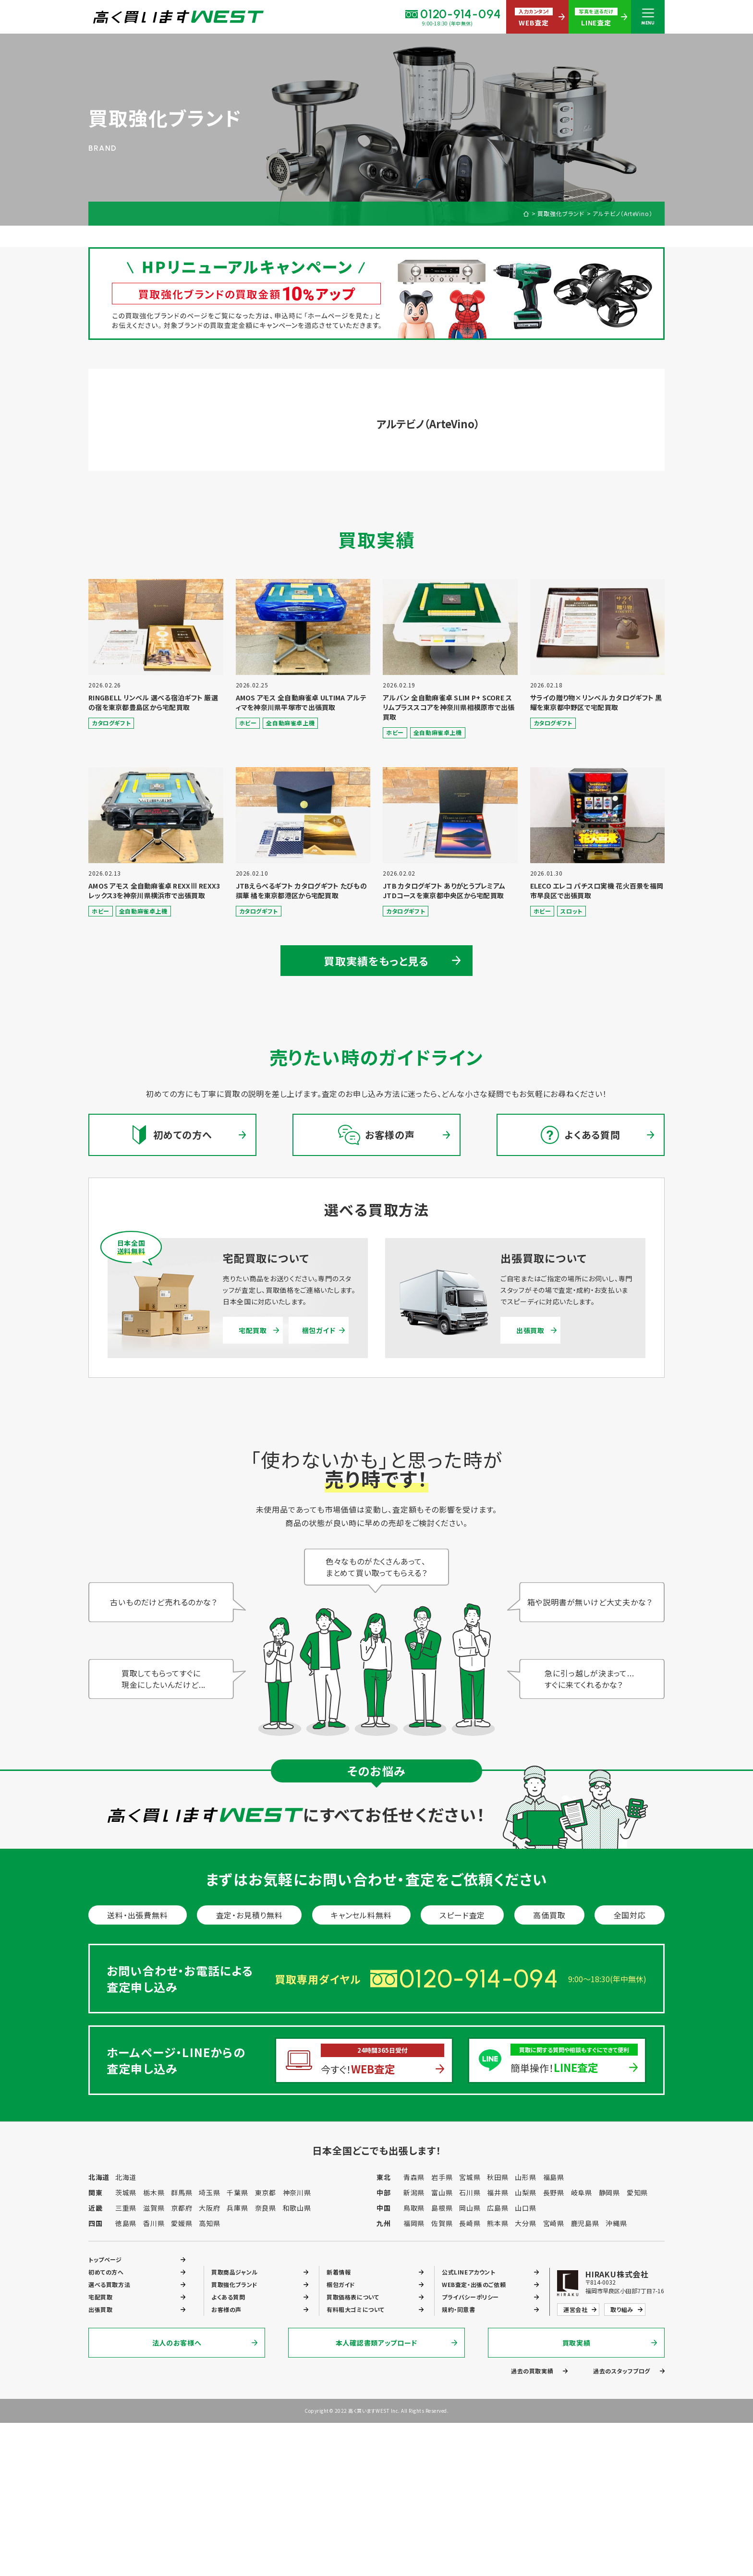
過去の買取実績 (532, 2371)
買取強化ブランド (560, 214)
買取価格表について (353, 2297)
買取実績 (576, 2342)
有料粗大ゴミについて (356, 2309)
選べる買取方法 (109, 2284)
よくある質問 (228, 2297)
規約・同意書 (458, 2309)
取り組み (621, 2309)
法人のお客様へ (177, 2342)
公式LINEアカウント (469, 2272)
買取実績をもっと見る (376, 960)
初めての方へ (106, 2272)
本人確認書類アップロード (376, 2342)
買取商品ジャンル (234, 2272)
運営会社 (575, 2309)
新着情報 (339, 2272)
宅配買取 (253, 1330)
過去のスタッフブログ (621, 2371)
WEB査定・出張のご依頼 (474, 2284)
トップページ (105, 2259)
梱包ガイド (319, 1330)
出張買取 (530, 1330)
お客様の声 (226, 2309)
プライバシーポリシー (470, 2297)
